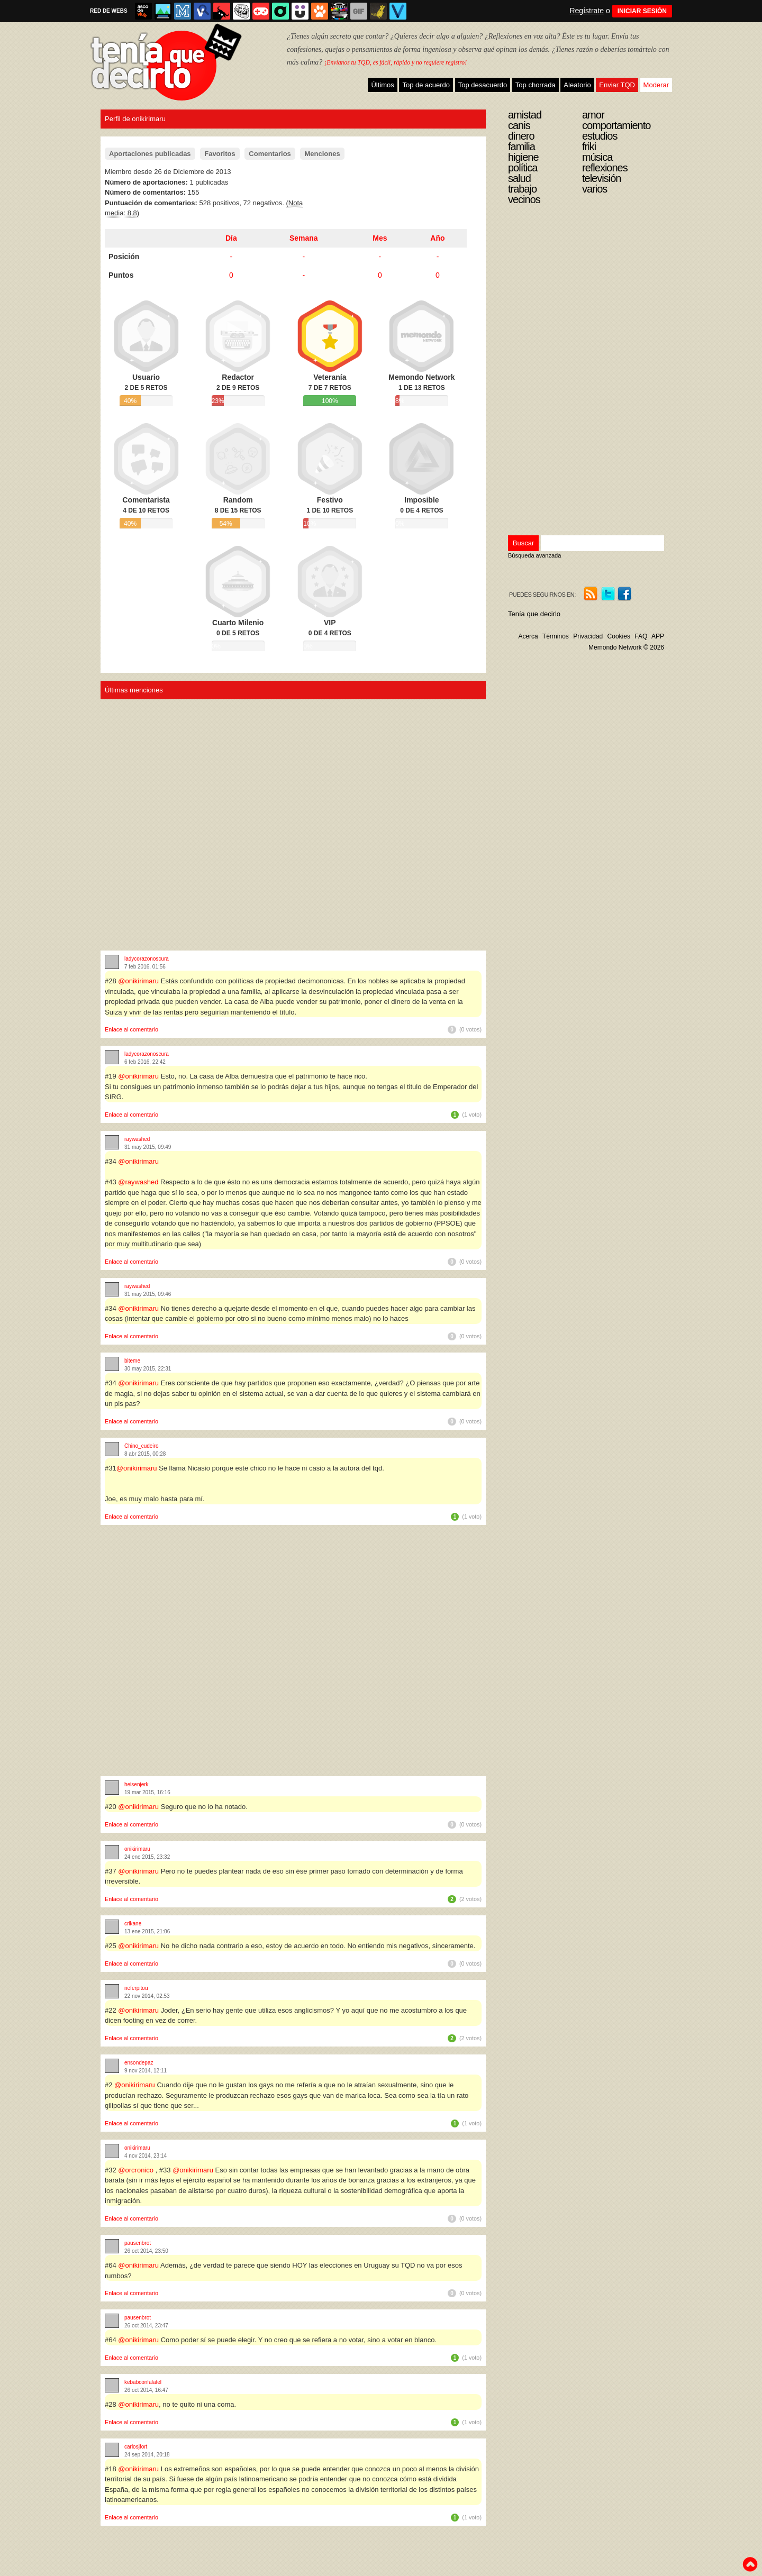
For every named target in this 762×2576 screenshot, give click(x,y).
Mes (380, 238)
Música (597, 157)
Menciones (322, 154)
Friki (589, 146)
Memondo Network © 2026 (626, 647)
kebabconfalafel (142, 2382)
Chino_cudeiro (141, 1446)
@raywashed (138, 1182)
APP (657, 636)
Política (522, 167)
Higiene (523, 157)
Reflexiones (605, 167)
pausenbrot (137, 2243)
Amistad (524, 115)
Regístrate (586, 10)
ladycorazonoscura (146, 959)
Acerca (528, 636)
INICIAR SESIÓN (642, 11)
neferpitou (136, 1988)
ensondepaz (138, 2063)
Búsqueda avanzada (534, 555)
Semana (303, 238)
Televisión (601, 178)
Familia (521, 146)
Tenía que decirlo (534, 614)
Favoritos (219, 154)
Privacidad (588, 636)
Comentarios (270, 154)
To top (750, 2564)
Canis (519, 125)
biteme (132, 1361)
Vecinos (524, 199)
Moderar (656, 85)
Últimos (382, 85)
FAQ (640, 636)
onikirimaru (137, 1849)
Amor (593, 115)
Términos (555, 636)
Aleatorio (577, 85)
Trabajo (522, 189)
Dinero (521, 136)
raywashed (137, 1139)
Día (231, 238)
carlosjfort (135, 2447)
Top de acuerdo (426, 85)
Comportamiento (616, 125)
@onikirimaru (138, 981)
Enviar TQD (617, 85)
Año (437, 238)
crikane (132, 1923)
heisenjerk (136, 1784)
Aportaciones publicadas (150, 154)
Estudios (600, 136)
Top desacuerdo (482, 85)
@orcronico (135, 2170)
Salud (519, 178)
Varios (594, 189)
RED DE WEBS (109, 11)
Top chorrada (535, 85)
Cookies (618, 636)
